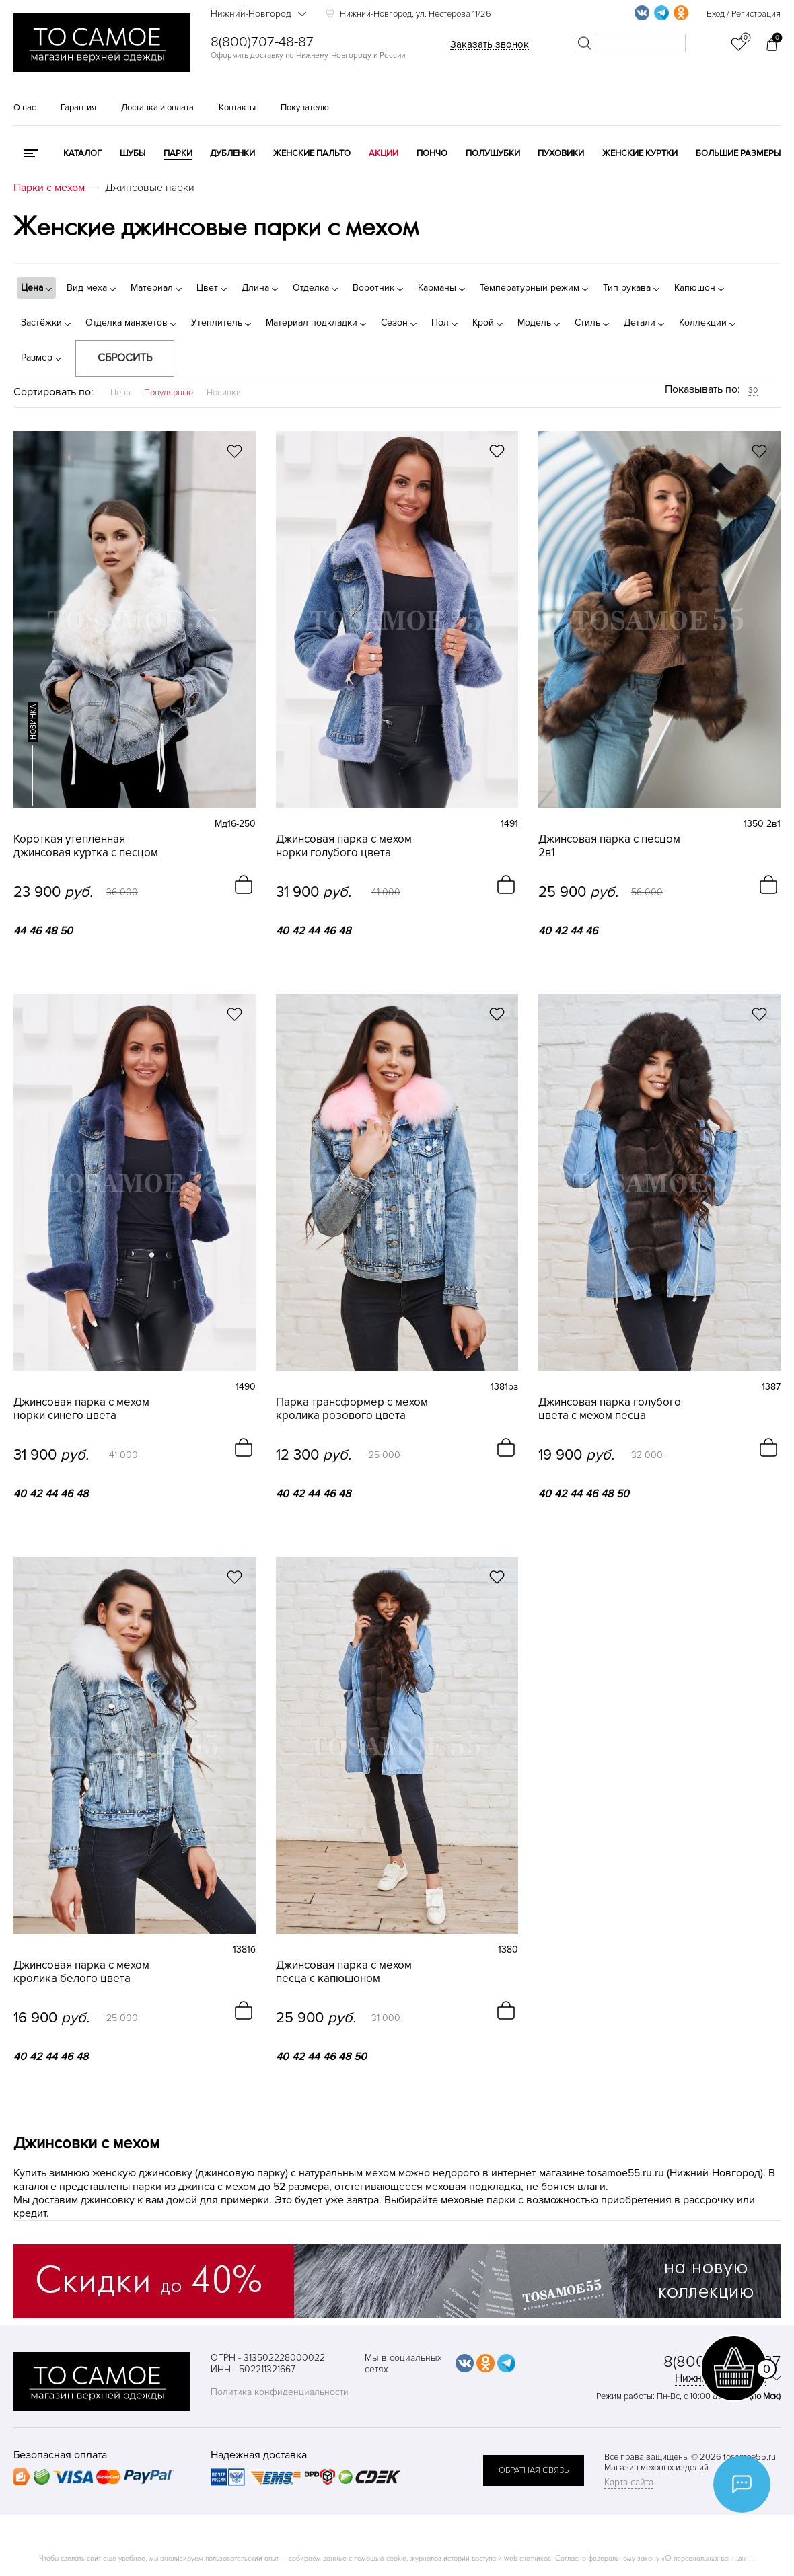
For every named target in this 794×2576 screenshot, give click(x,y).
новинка (33, 722)
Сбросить (125, 358)
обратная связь (534, 2470)
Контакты (237, 107)
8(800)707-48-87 (262, 42)
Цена (120, 392)
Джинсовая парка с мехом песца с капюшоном (344, 1972)
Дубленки (232, 153)
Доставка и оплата (157, 107)
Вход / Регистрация (744, 14)
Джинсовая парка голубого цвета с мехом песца (609, 1409)
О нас (24, 107)
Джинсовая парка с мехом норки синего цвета (81, 1409)
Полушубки (493, 153)
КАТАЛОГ (82, 153)
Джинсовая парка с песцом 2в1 (609, 846)
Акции (383, 153)
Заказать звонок (489, 44)
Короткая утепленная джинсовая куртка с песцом (85, 846)
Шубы (132, 153)
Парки (178, 153)
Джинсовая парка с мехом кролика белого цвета (81, 1972)
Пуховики (561, 153)
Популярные (168, 392)
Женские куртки (640, 153)
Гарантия (78, 107)
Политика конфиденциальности (280, 2392)
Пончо (432, 153)
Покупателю (305, 107)
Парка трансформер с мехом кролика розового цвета (352, 1409)
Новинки (224, 392)
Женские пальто (312, 153)
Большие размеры (738, 153)
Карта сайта (628, 2482)
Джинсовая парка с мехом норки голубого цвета (344, 846)
